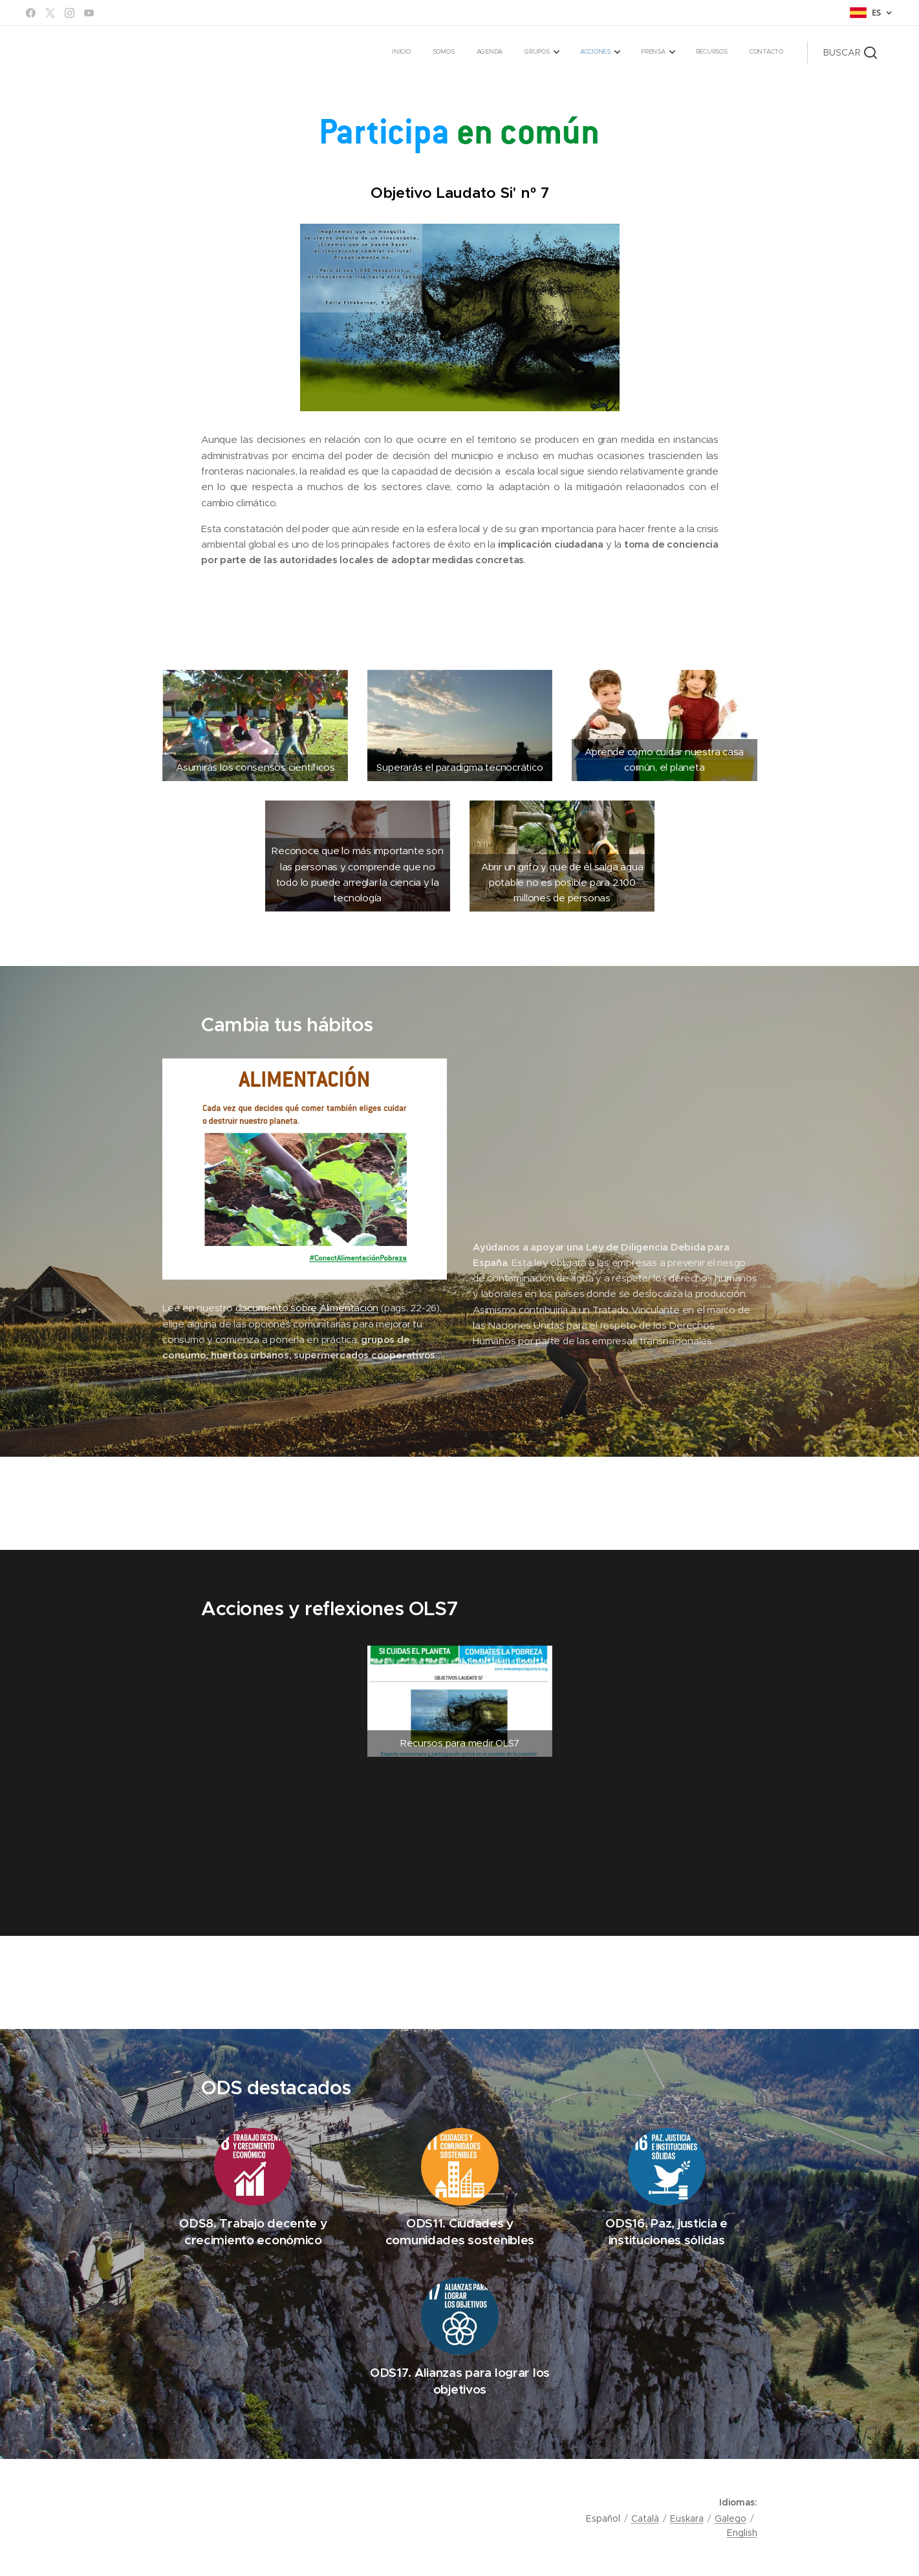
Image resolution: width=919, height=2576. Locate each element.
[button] (850, 52)
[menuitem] (604, 52)
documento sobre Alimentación (306, 1308)
